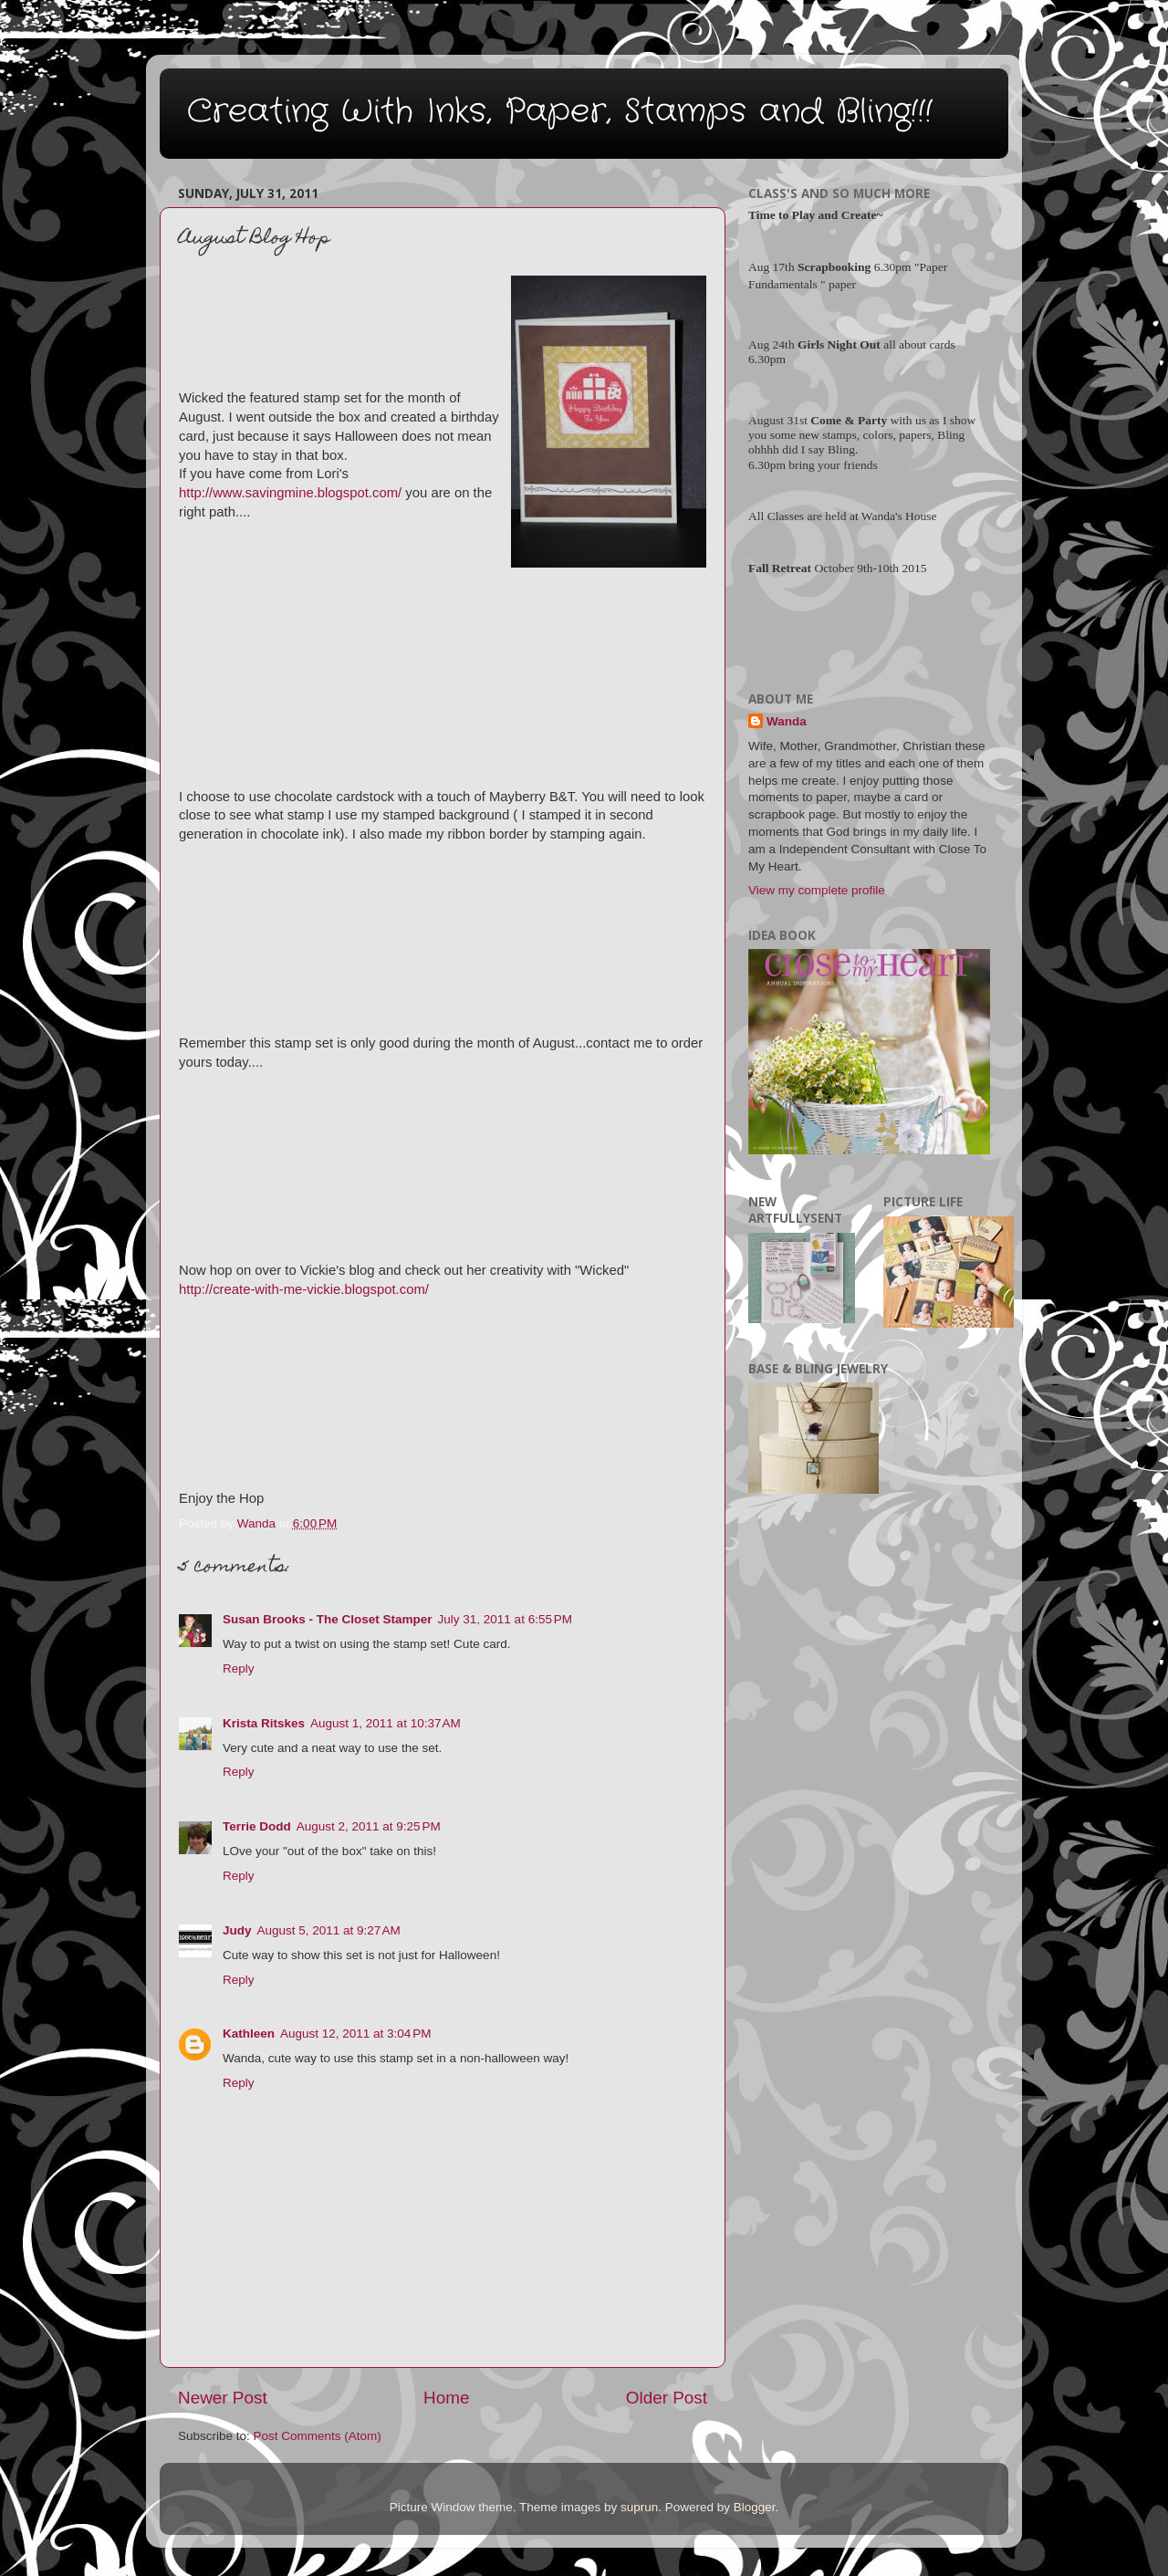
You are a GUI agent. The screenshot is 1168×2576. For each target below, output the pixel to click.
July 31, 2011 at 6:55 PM (505, 1619)
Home (446, 2397)
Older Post (666, 2397)
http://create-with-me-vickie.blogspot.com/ (304, 1289)
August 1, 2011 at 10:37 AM (385, 1723)
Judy (237, 1930)
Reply (239, 1668)
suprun (639, 2507)
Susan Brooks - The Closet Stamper (328, 1619)
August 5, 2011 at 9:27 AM (329, 1930)
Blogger (755, 2507)
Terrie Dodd (257, 1826)
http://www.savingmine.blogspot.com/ (290, 492)
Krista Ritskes (264, 1723)
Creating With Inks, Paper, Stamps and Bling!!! (560, 112)
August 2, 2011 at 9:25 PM (369, 1826)
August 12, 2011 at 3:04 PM (356, 2033)
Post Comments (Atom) (317, 2436)
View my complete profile (816, 890)
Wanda (786, 721)
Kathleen (249, 2033)
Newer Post (222, 2397)
